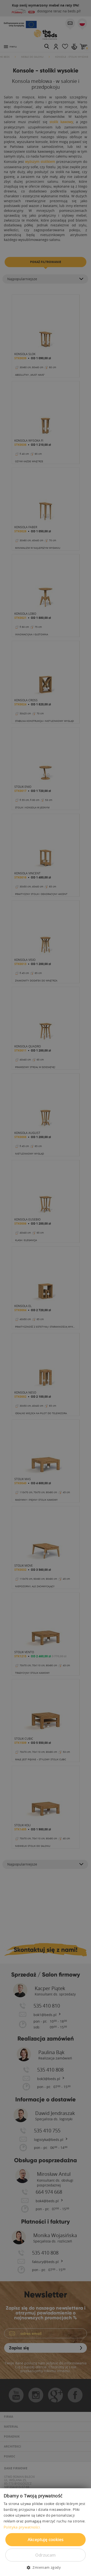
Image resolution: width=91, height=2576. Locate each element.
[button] (45, 2567)
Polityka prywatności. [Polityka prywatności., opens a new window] (22, 2527)
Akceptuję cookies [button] (46, 2539)
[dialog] (45, 1288)
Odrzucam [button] (45, 2555)
